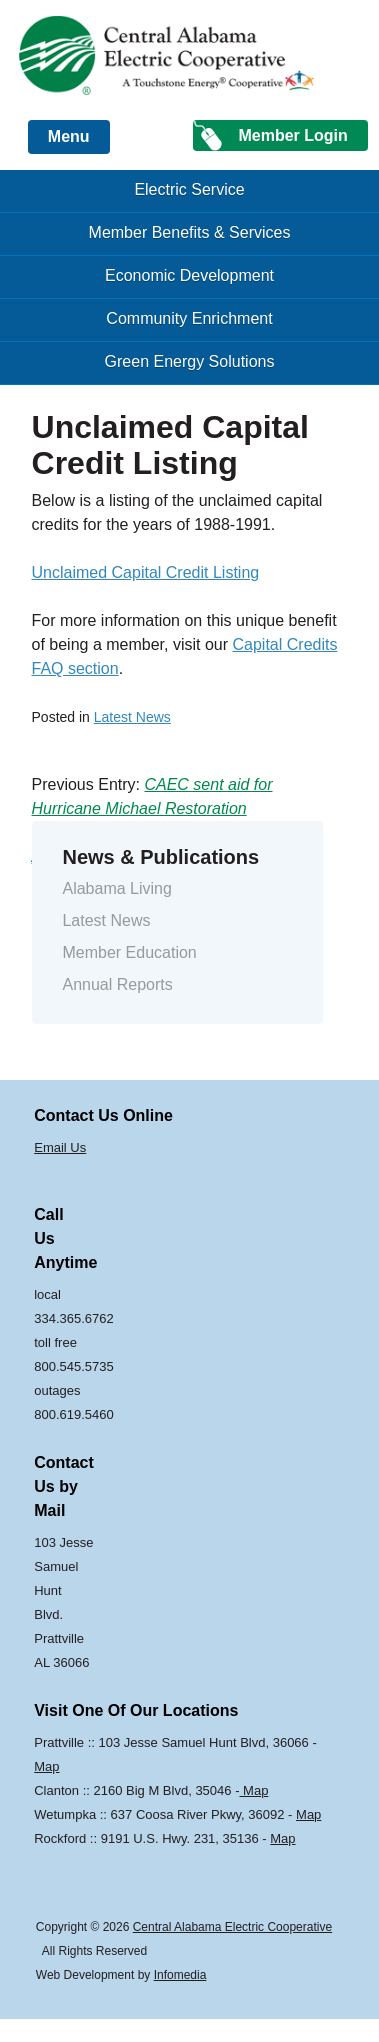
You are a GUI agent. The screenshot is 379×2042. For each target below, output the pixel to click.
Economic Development (189, 275)
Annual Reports (117, 984)
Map (46, 1766)
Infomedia (180, 1975)
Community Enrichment (189, 318)
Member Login (292, 135)
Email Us (60, 1147)
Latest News (132, 717)
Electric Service (189, 189)
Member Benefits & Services (190, 232)
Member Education (129, 952)
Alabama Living (116, 888)
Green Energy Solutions (190, 361)
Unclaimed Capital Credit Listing (146, 572)
